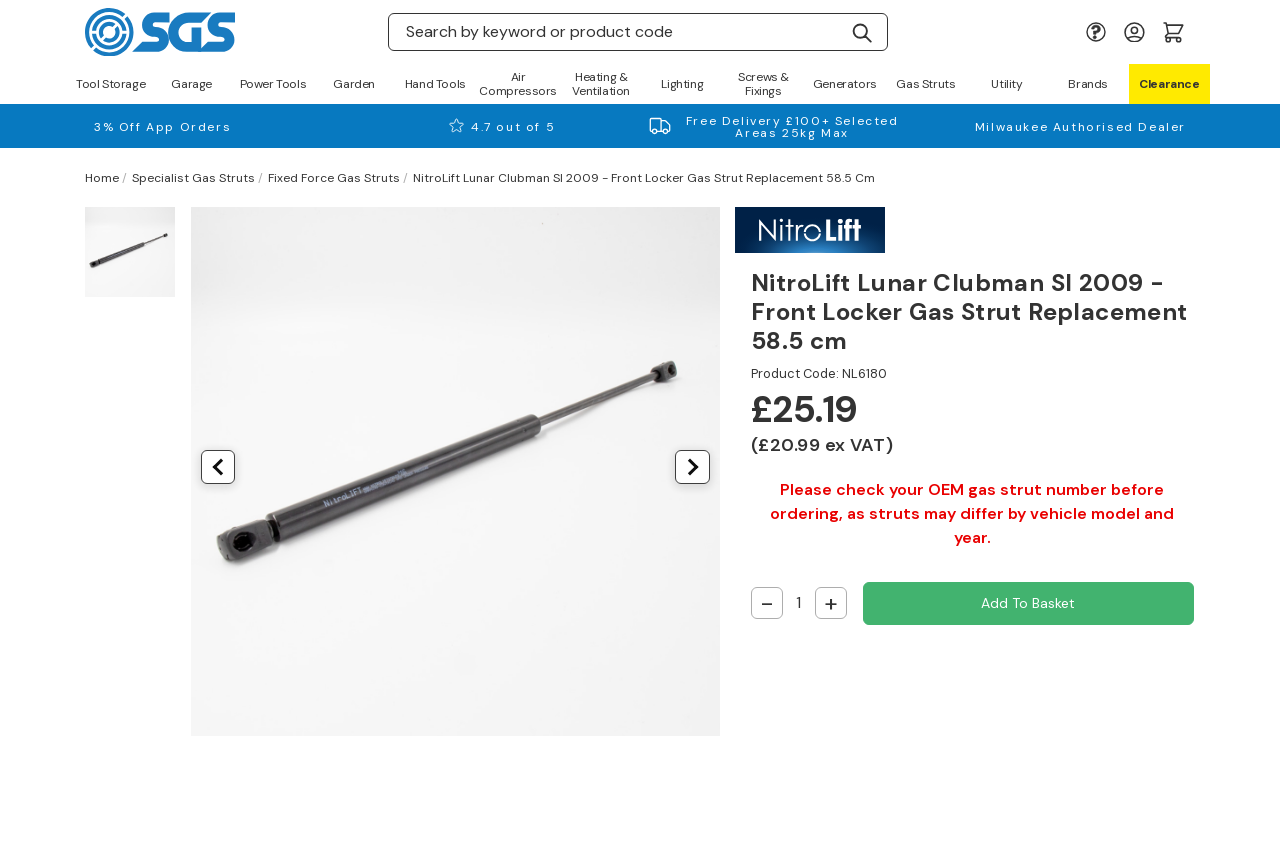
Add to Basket (1028, 603)
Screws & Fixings (763, 84)
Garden (354, 84)
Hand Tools (435, 84)
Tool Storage (110, 84)
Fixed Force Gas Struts (334, 178)
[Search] (862, 32)
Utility (1006, 84)
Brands (1088, 84)
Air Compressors (518, 84)
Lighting (682, 84)
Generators (845, 84)
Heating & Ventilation (601, 84)
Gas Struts (925, 84)
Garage (191, 84)
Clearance (1169, 84)
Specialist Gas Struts (193, 178)
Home (102, 178)
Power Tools (273, 84)
